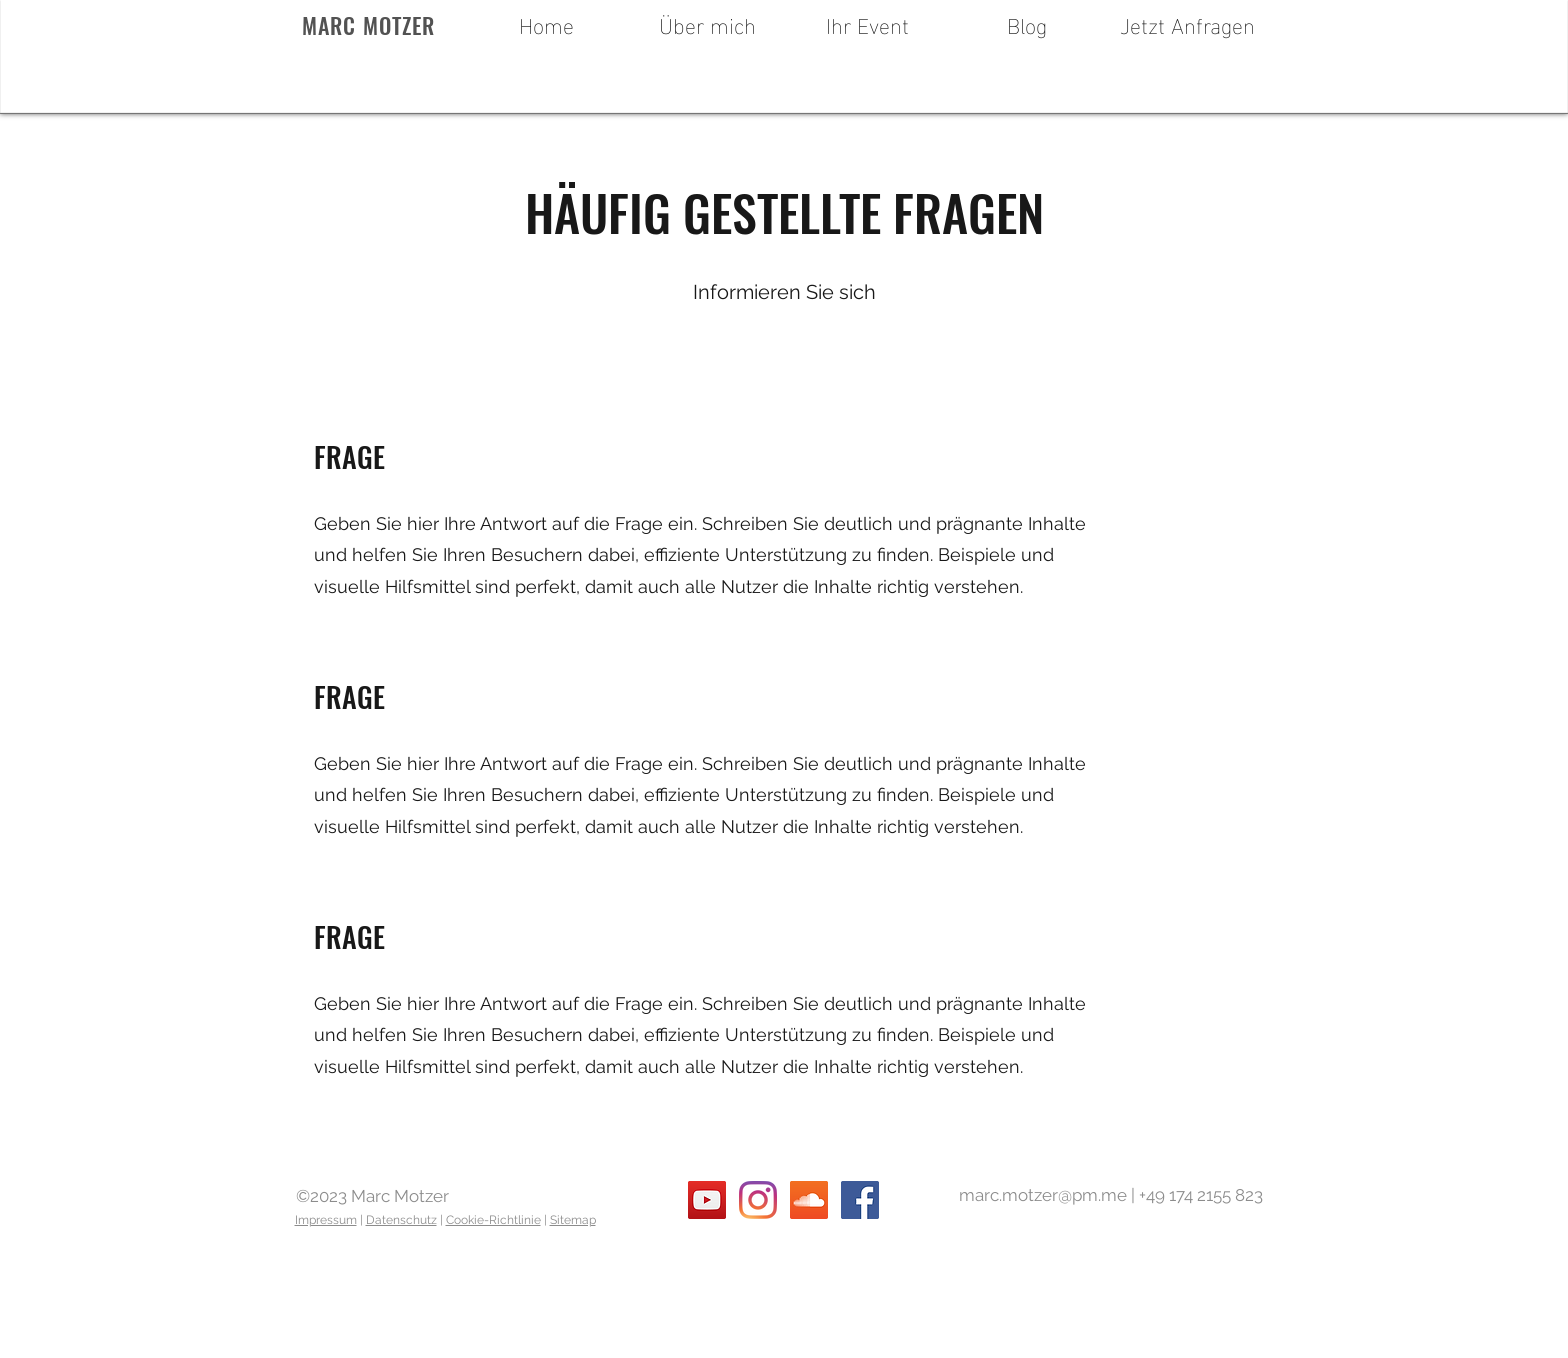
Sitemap (573, 1220)
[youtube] (707, 1200)
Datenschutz (401, 1220)
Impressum (326, 1220)
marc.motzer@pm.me (1043, 1195)
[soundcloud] (809, 1200)
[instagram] (758, 1200)
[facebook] (860, 1200)
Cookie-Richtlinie (493, 1220)
